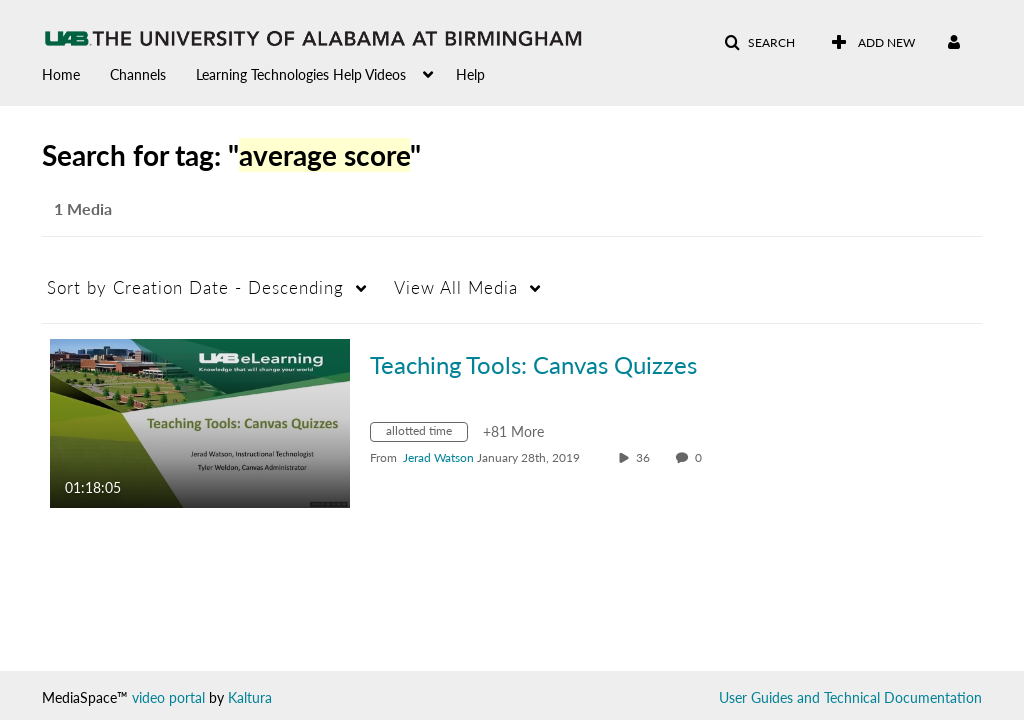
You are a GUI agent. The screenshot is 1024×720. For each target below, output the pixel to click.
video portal (168, 697)
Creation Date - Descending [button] (195, 287)
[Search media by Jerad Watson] (438, 457)
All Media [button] (456, 287)
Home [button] (61, 74)
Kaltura (250, 697)
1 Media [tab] (83, 208)
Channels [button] (138, 74)
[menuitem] (76, 73)
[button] (759, 43)
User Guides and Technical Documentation (850, 697)
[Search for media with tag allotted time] (426, 434)
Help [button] (470, 74)
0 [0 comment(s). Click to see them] (701, 457)
